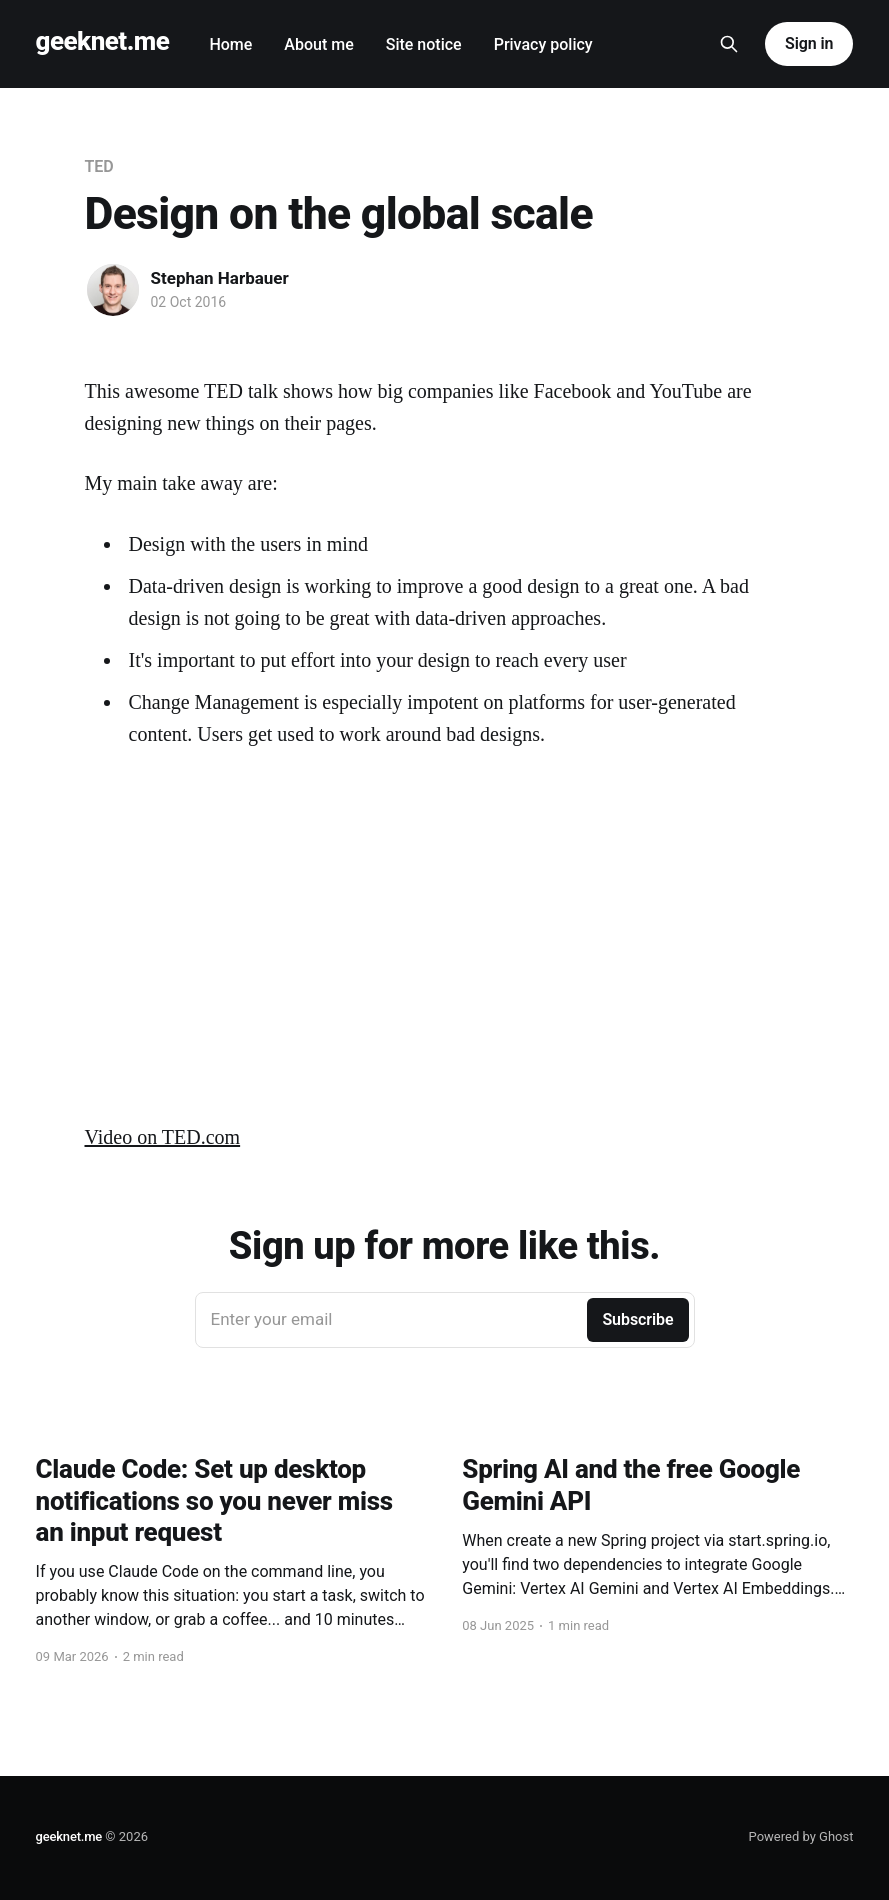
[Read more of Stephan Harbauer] (113, 290)
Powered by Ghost (801, 1836)
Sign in (809, 43)
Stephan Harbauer (220, 278)
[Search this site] (729, 44)
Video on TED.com (163, 1137)
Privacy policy (543, 44)
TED (99, 166)
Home (230, 44)
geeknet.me (103, 41)
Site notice (424, 44)
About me (318, 44)
